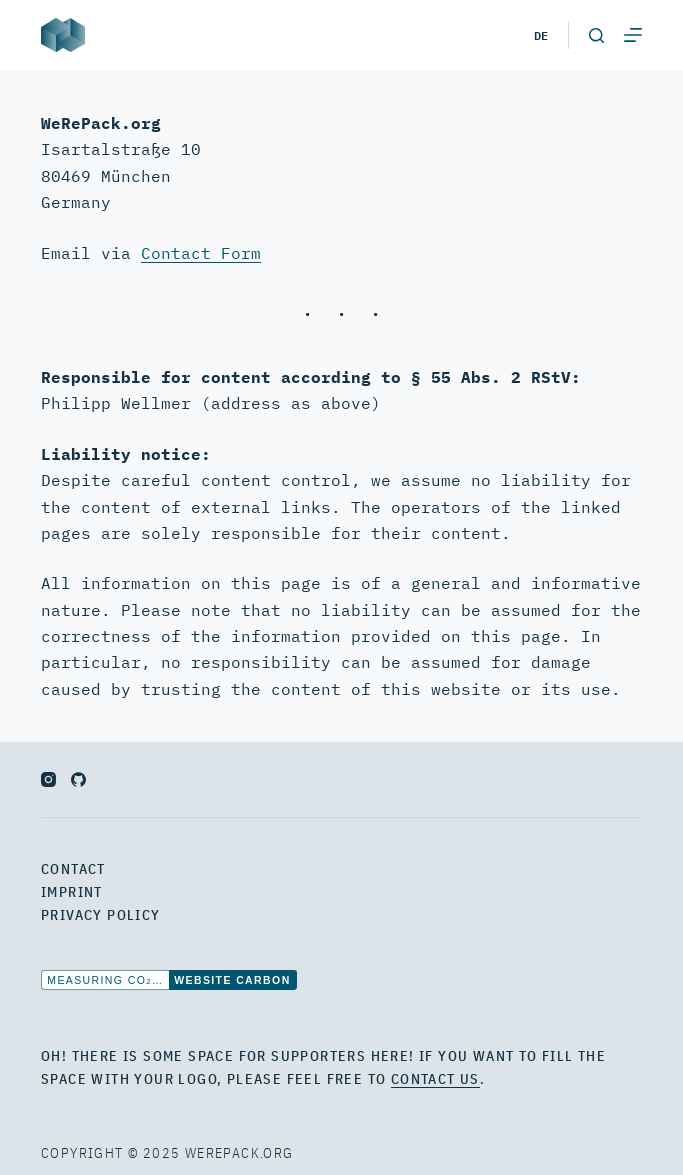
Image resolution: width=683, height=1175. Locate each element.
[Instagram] (48, 779)
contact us (435, 1079)
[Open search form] (596, 35)
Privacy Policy (101, 915)
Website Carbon (232, 980)
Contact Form (201, 253)
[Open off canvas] (633, 35)
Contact (73, 869)
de (541, 34)
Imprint (72, 892)
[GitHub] (78, 779)
